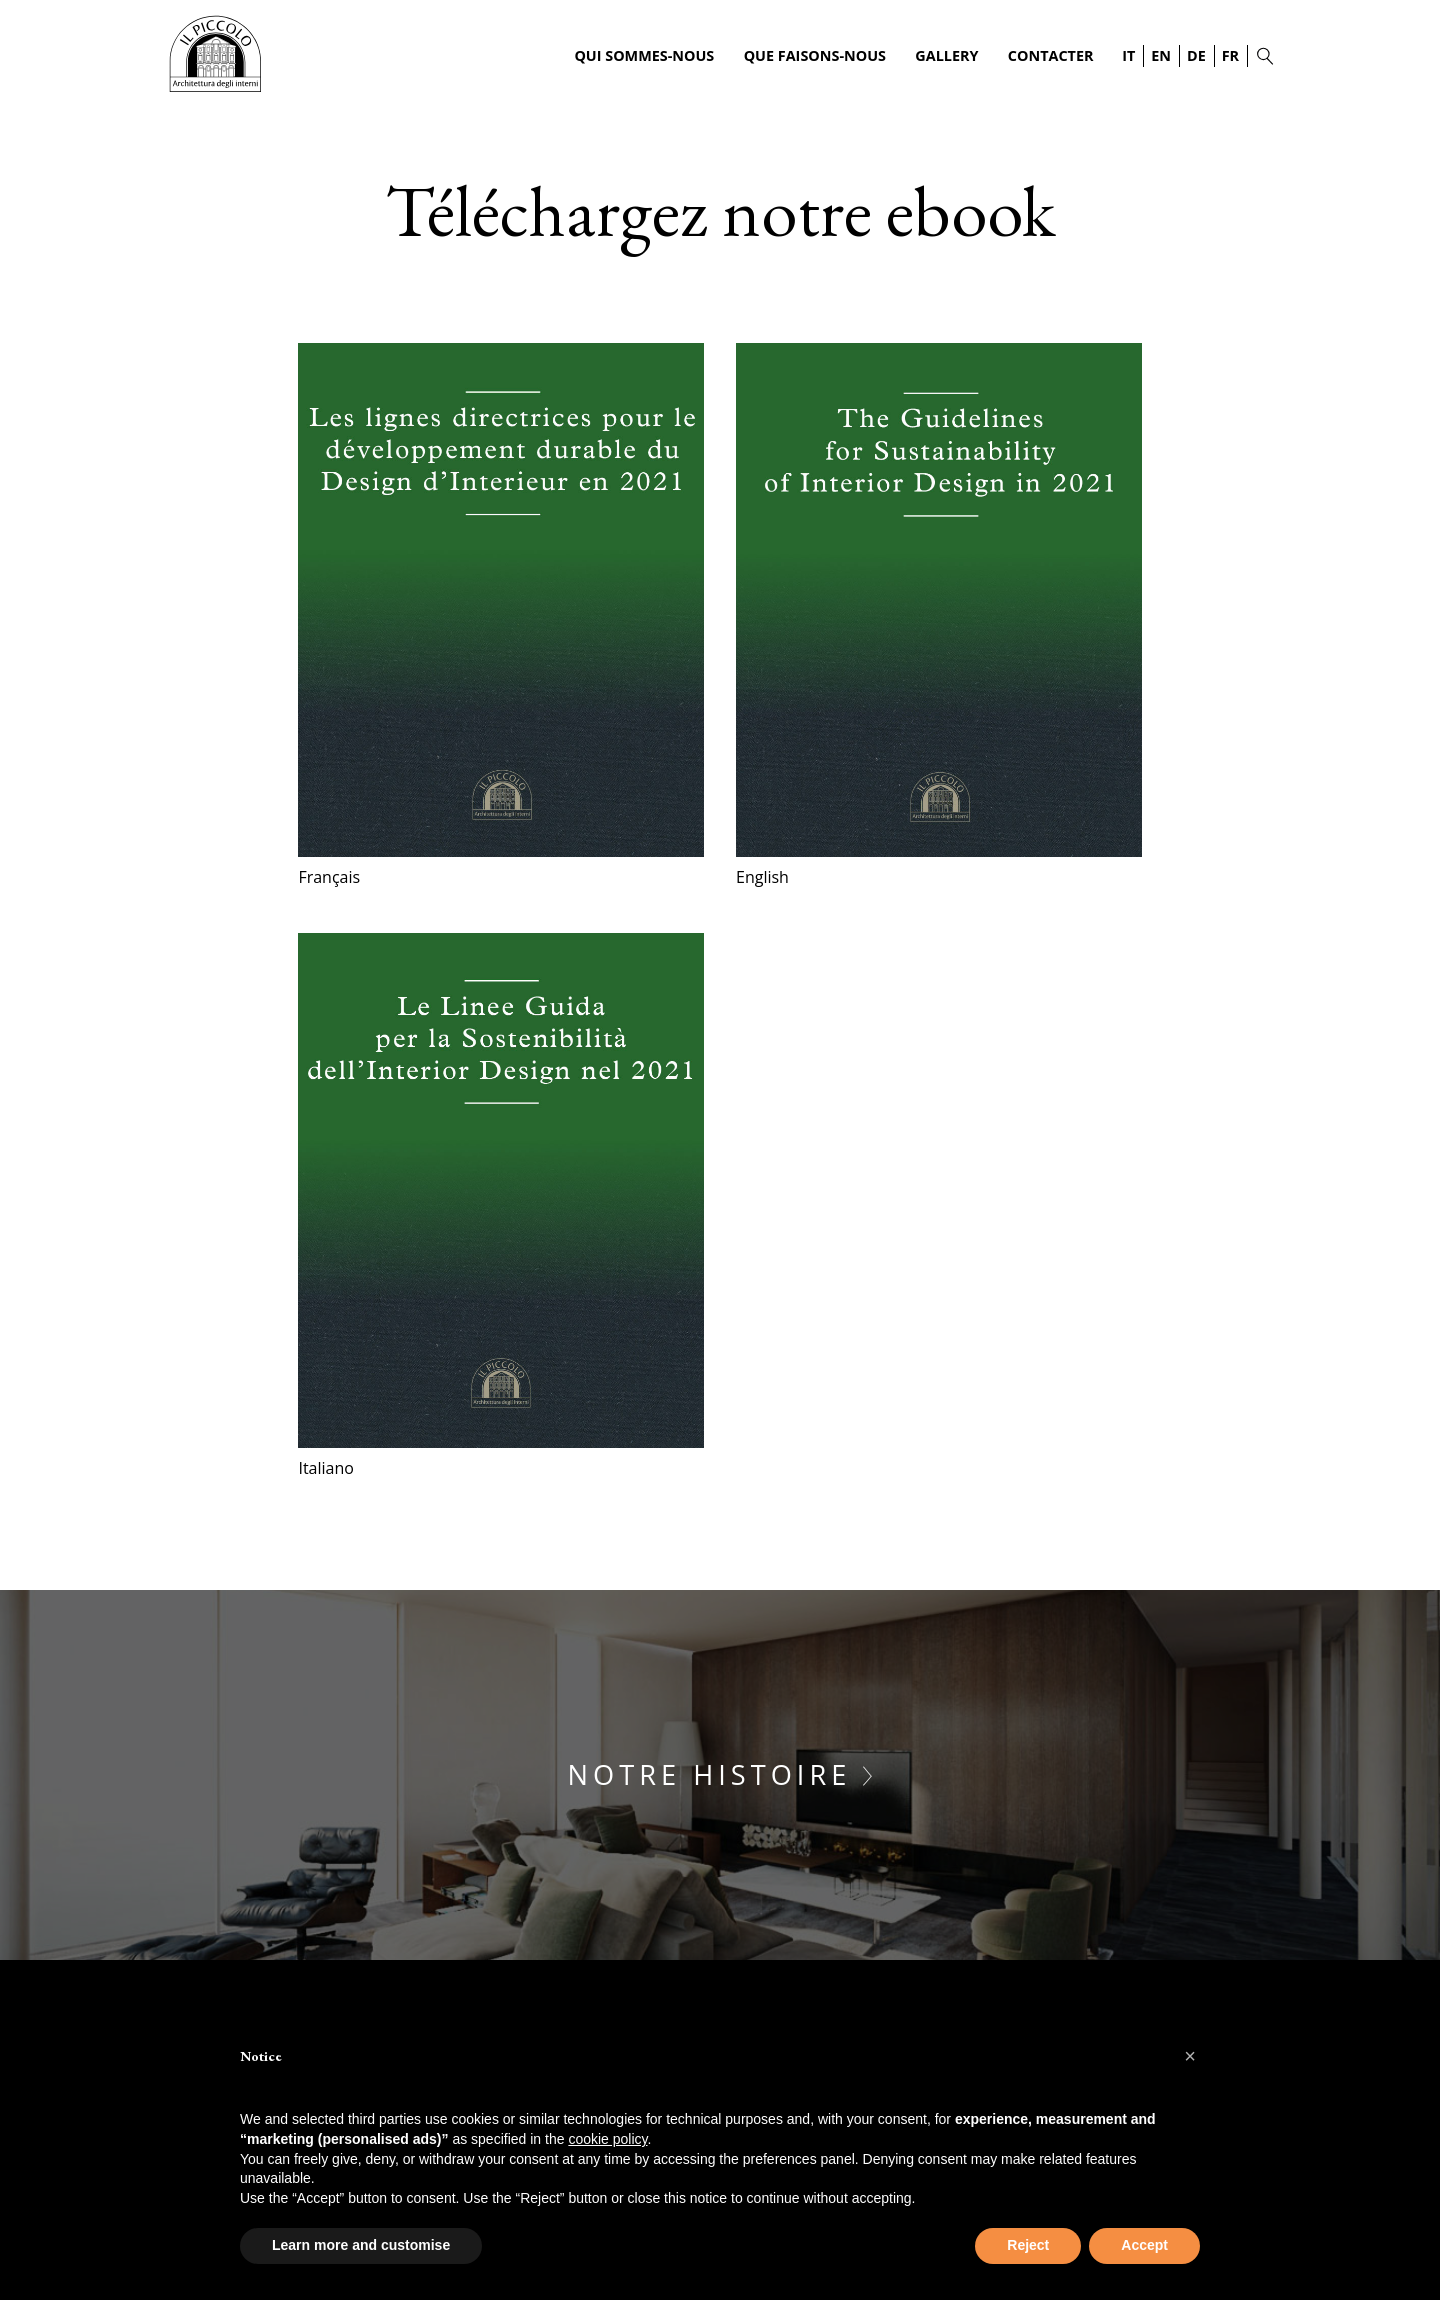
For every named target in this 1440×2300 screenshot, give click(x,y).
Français (329, 877)
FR (1230, 55)
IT (1128, 55)
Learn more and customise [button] (361, 2245)
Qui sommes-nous (644, 55)
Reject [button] (1028, 2245)
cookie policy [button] (607, 2139)
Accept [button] (1144, 2245)
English (762, 877)
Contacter (1051, 55)
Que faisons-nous (815, 55)
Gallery (946, 55)
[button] (1190, 2056)
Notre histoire (720, 1774)
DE (1196, 55)
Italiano (325, 1468)
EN (1161, 55)
